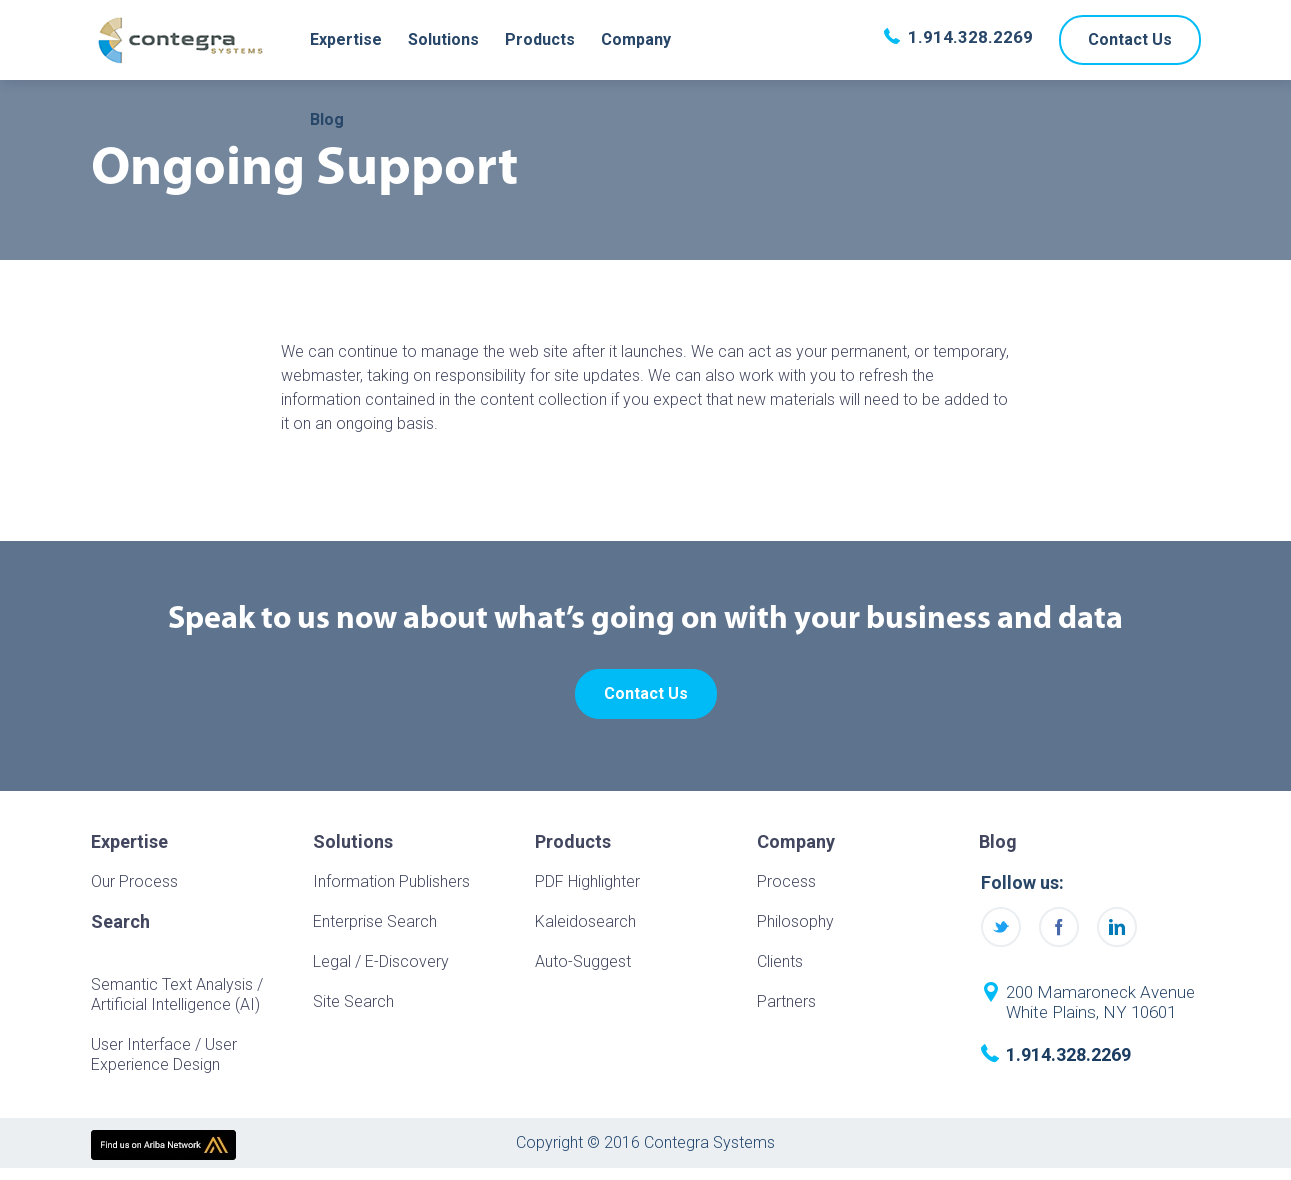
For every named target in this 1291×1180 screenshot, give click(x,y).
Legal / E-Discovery (381, 961)
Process (786, 881)
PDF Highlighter (587, 881)
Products (540, 39)
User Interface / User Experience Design (164, 1054)
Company (636, 39)
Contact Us (1130, 39)
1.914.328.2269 (970, 37)
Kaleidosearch (585, 921)
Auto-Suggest (583, 961)
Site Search (353, 1001)
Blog (327, 119)
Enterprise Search (375, 921)
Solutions (443, 39)
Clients (780, 961)
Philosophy (795, 921)
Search (120, 922)
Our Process (134, 881)
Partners (786, 1001)
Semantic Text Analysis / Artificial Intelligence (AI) (177, 994)
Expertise (346, 39)
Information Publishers (391, 881)
